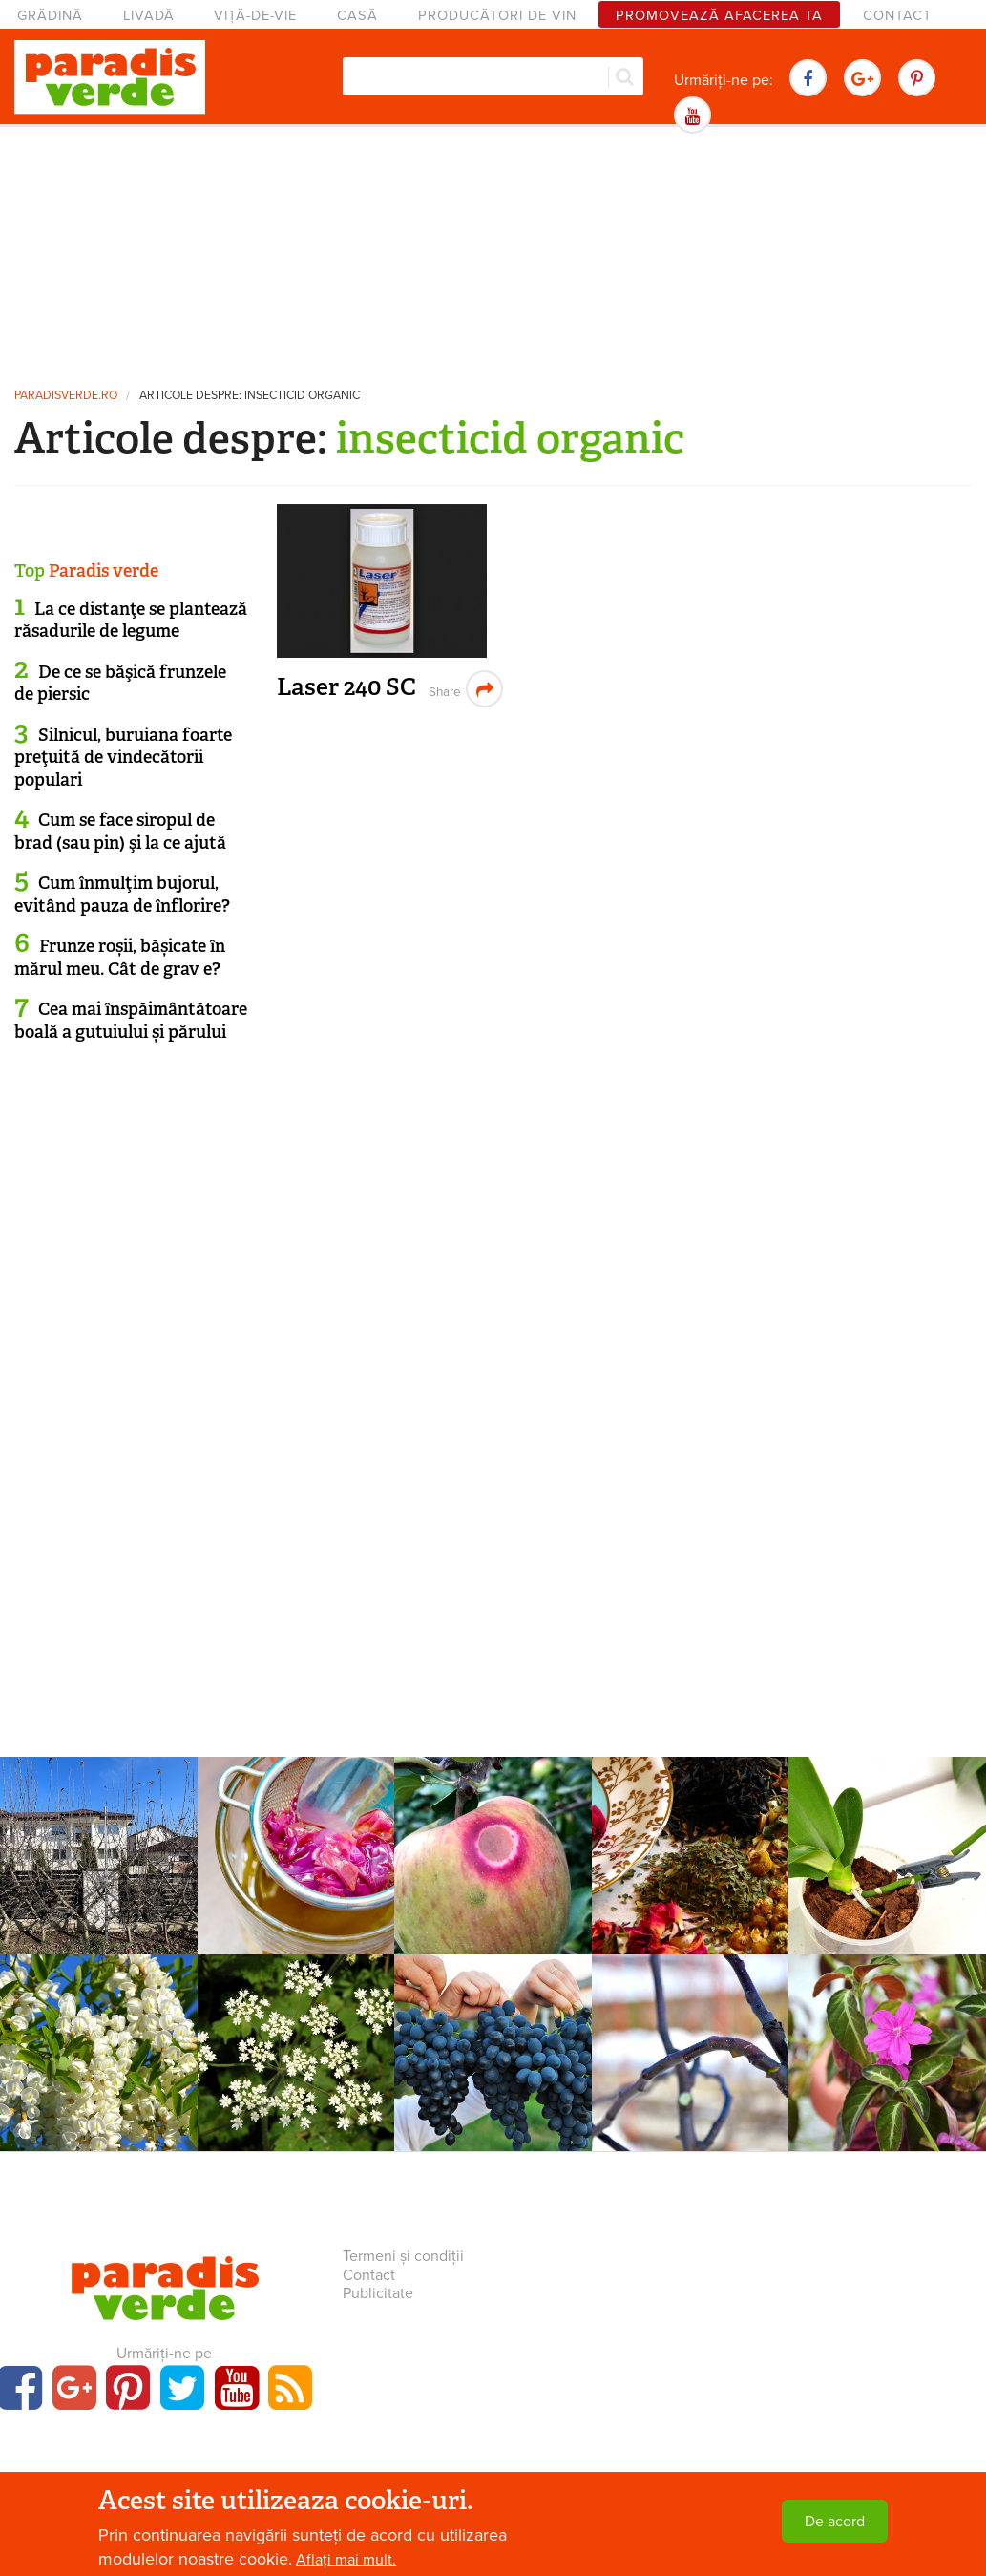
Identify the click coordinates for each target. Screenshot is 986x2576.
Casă (357, 16)
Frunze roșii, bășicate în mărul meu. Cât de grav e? (119, 957)
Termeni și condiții (403, 2256)
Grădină (50, 16)
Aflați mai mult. (346, 2559)
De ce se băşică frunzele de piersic (120, 683)
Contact (897, 16)
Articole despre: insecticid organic (249, 396)
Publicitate (378, 2293)
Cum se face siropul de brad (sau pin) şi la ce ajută (120, 831)
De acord (835, 2521)
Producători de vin (497, 16)
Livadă (149, 16)
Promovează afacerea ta (719, 16)
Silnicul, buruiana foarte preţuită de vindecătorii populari (123, 758)
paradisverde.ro (65, 396)
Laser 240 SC (346, 687)
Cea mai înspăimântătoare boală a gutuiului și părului (130, 1020)
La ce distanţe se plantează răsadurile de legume (130, 620)
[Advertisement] (493, 253)
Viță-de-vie (255, 16)
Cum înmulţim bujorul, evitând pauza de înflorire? (122, 894)
